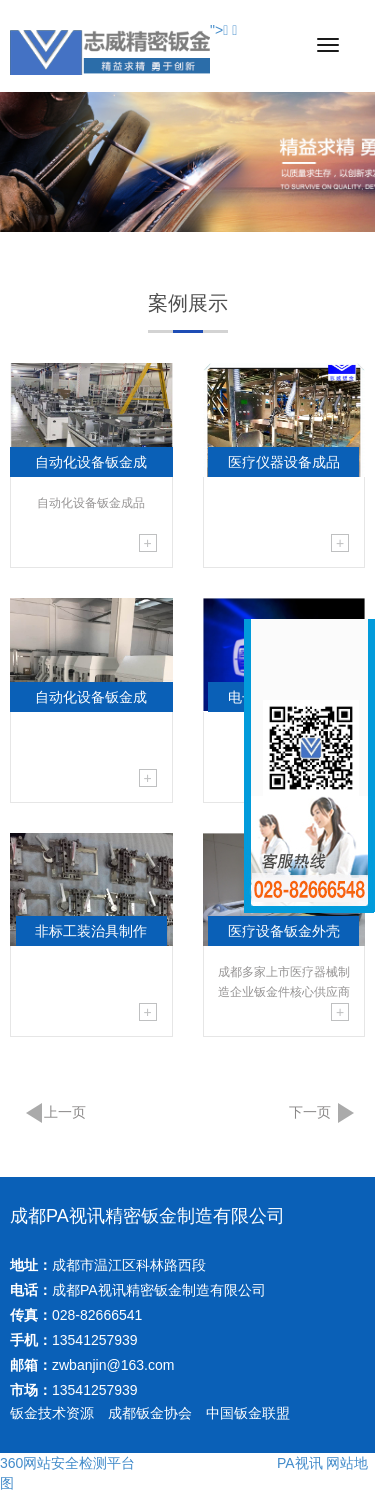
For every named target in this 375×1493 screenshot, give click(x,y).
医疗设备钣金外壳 (284, 931)
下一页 (310, 1112)
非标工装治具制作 (91, 931)
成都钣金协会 (150, 1413)
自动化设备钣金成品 (91, 465)
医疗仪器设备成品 (284, 462)
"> (219, 30)
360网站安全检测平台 (67, 1463)
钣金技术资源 (52, 1413)
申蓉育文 (245, 1463)
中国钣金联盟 (248, 1413)
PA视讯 (300, 1463)
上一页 (65, 1112)
